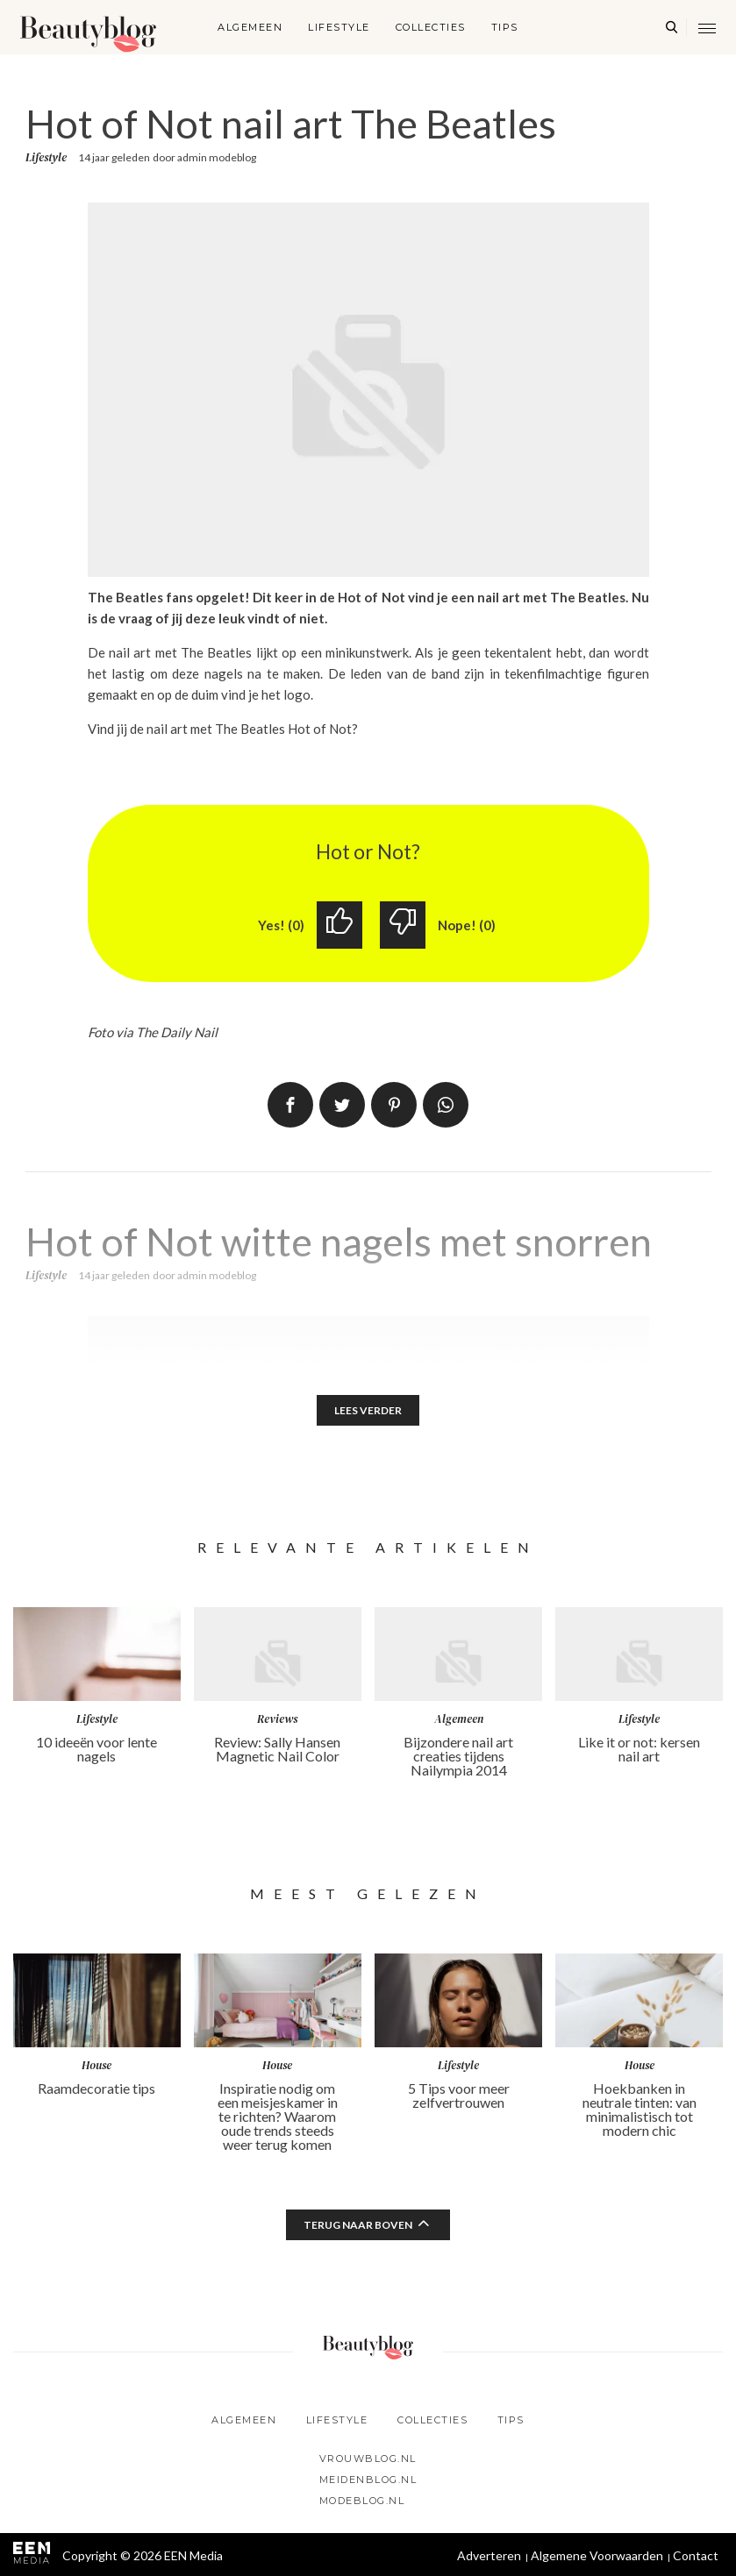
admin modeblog (216, 157)
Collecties (431, 27)
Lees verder (368, 1410)
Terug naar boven (358, 2224)
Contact (695, 2555)
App (445, 1105)
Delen (290, 1105)
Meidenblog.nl (368, 2479)
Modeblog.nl (362, 2500)
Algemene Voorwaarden (597, 2555)
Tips (504, 27)
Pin (394, 1105)
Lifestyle (339, 27)
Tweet (342, 1105)
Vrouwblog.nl (368, 2458)
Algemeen (250, 27)
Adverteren (489, 2555)
